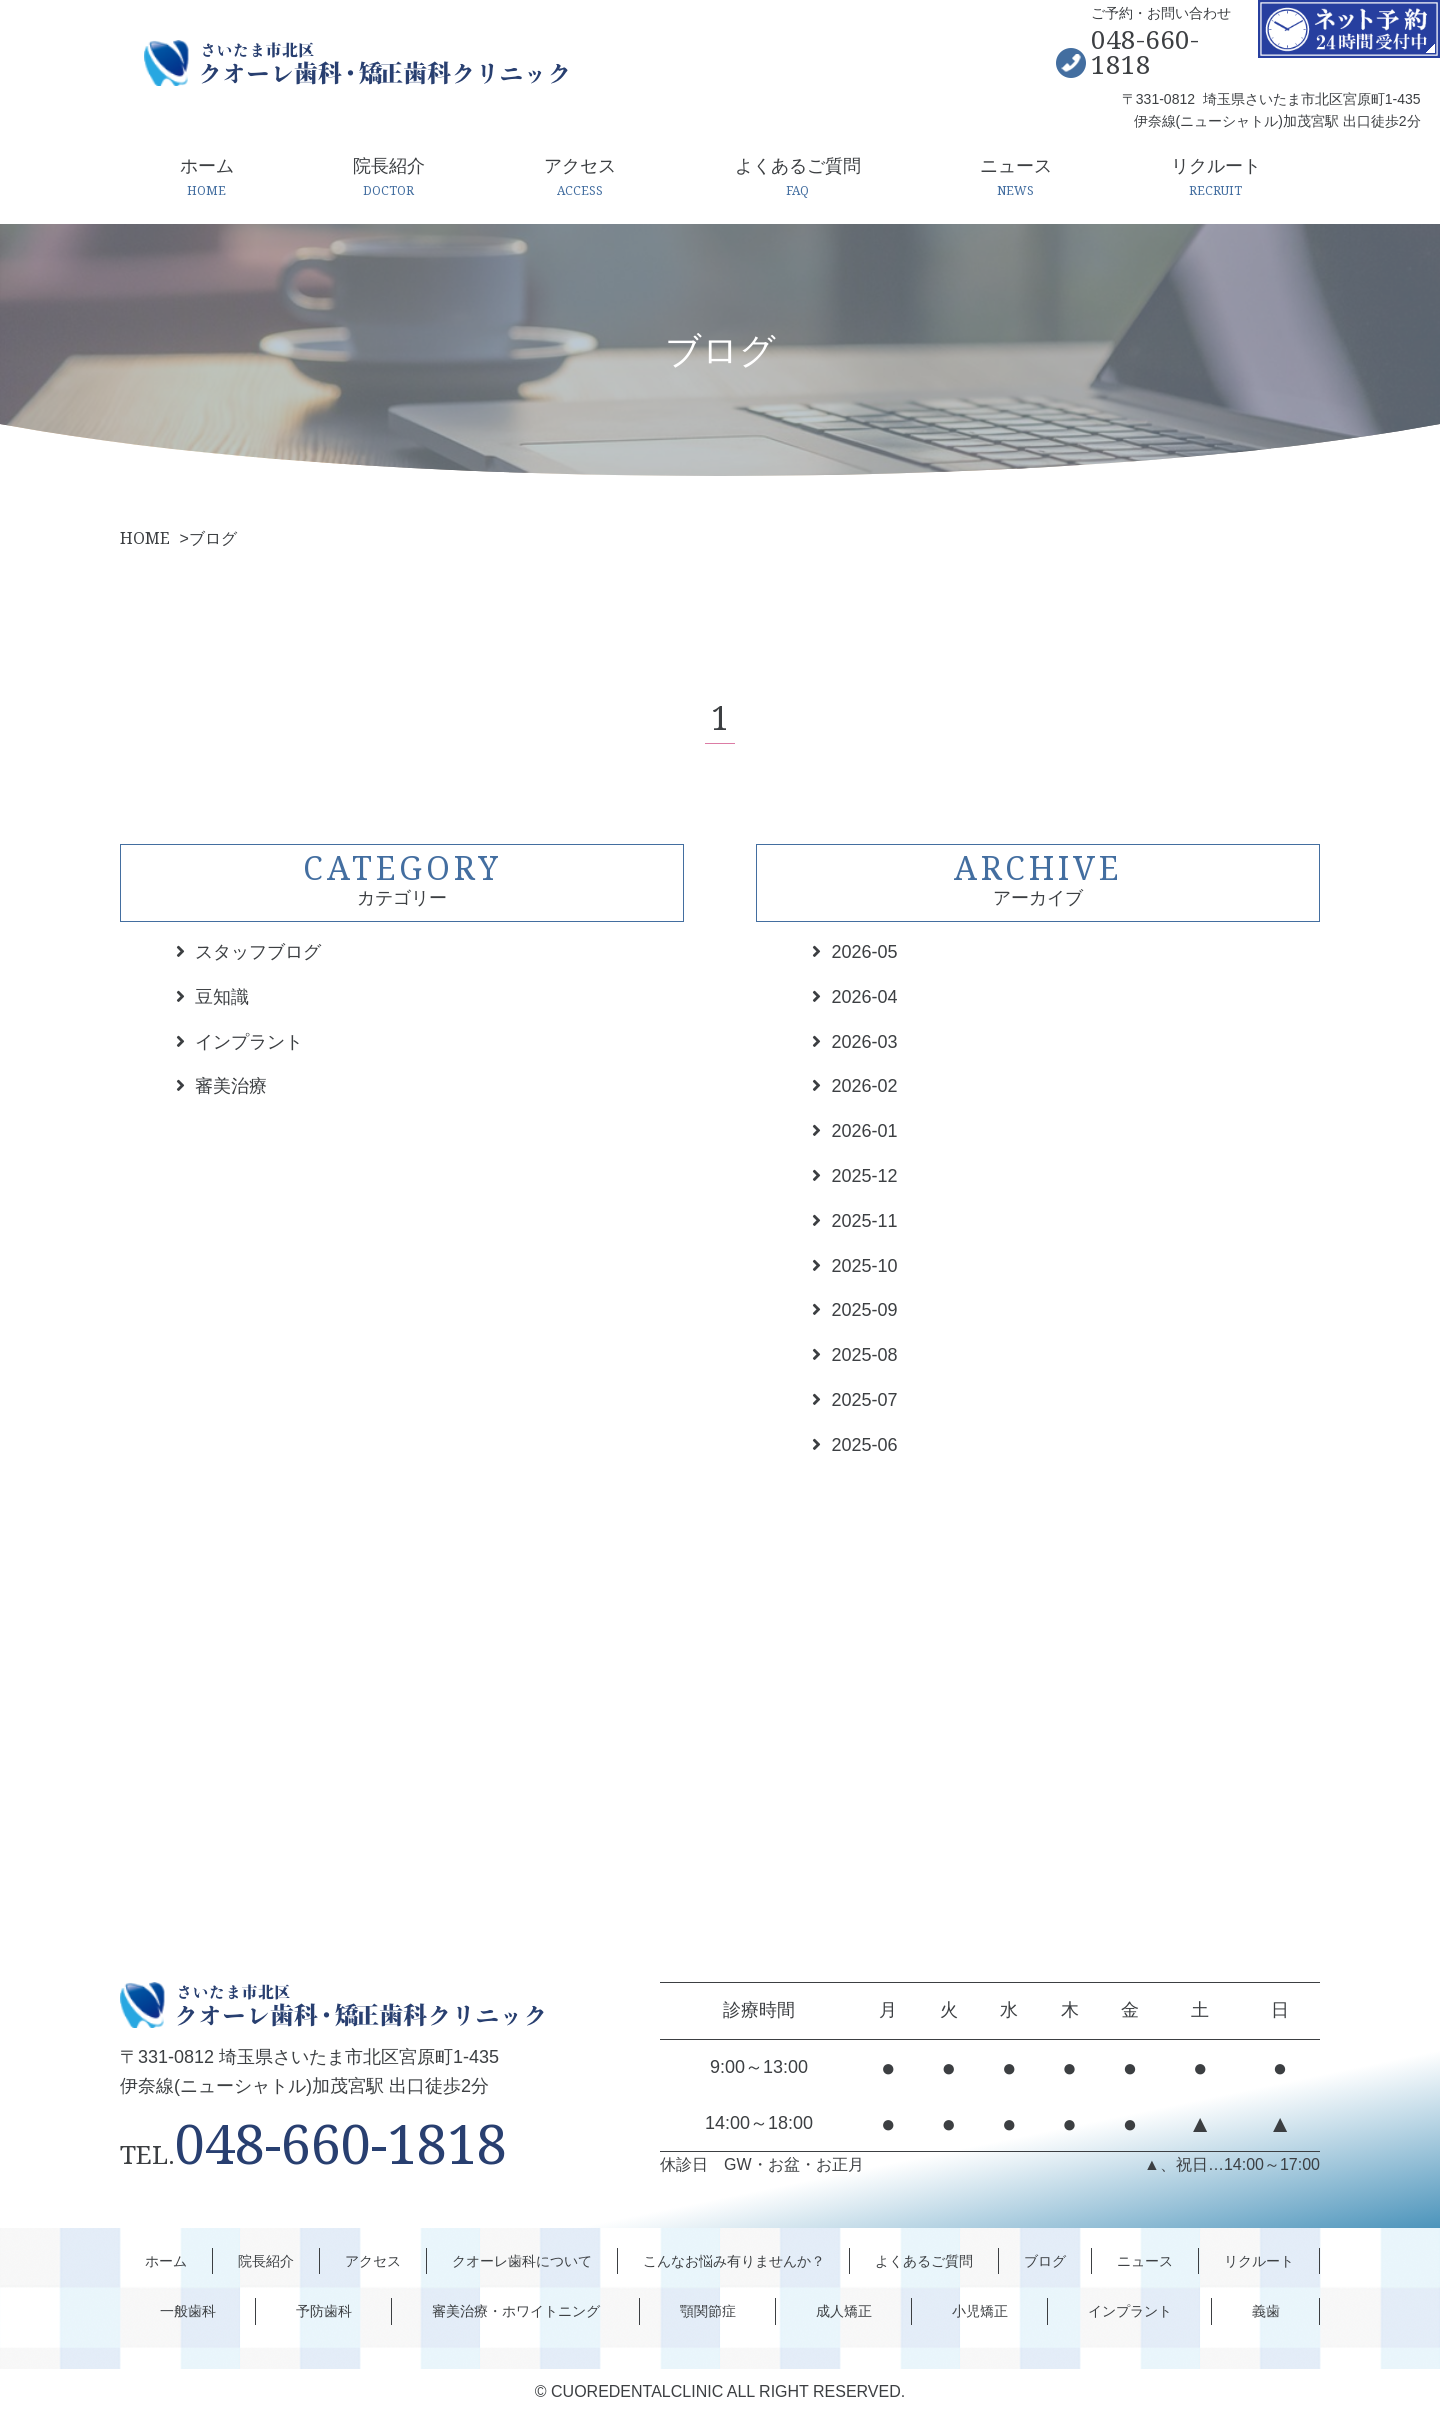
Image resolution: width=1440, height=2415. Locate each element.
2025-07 (864, 1400)
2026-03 (864, 1042)
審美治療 (231, 1086)
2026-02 (864, 1086)
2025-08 (864, 1355)
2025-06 (864, 1445)
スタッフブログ (258, 952)
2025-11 (864, 1221)
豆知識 (222, 997)
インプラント (249, 1042)
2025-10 (864, 1266)
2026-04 (864, 997)
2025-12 (864, 1176)
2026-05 (864, 952)
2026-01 (864, 1131)
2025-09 (864, 1310)
